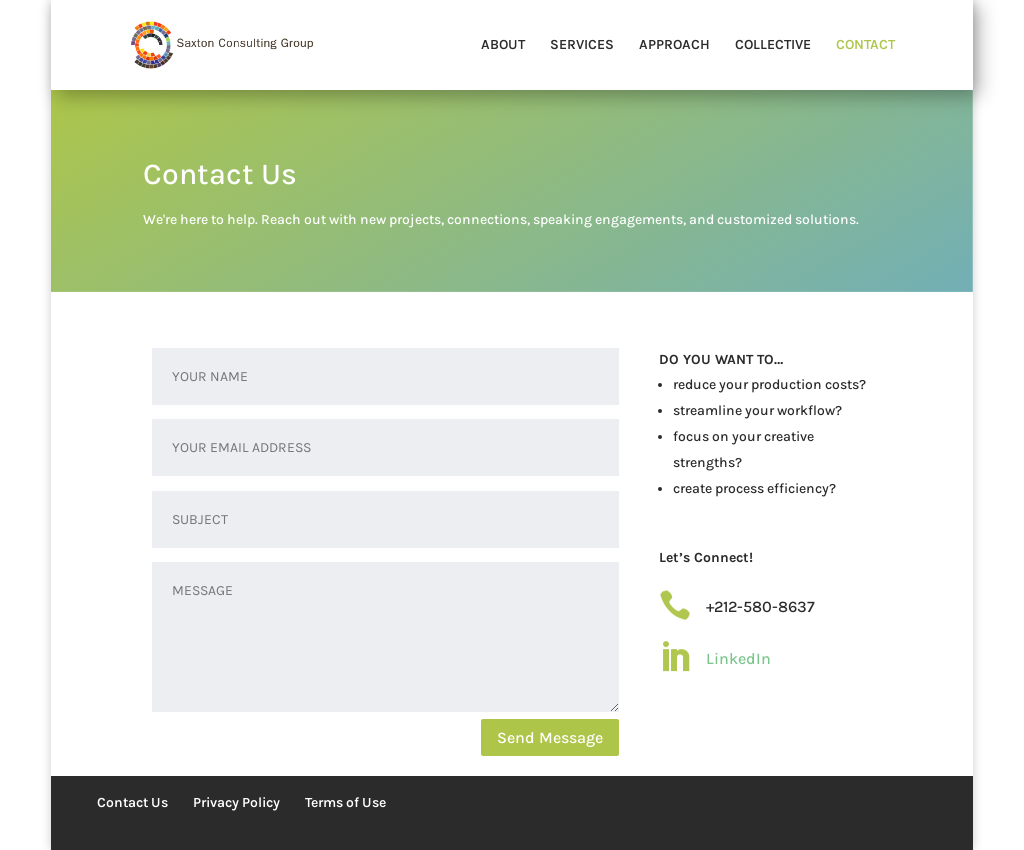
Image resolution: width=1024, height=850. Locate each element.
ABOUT (503, 45)
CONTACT (865, 45)
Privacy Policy (236, 802)
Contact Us (132, 802)
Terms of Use (345, 802)
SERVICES (582, 45)
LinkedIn (738, 658)
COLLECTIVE (773, 45)
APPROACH (674, 45)
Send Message (550, 737)
